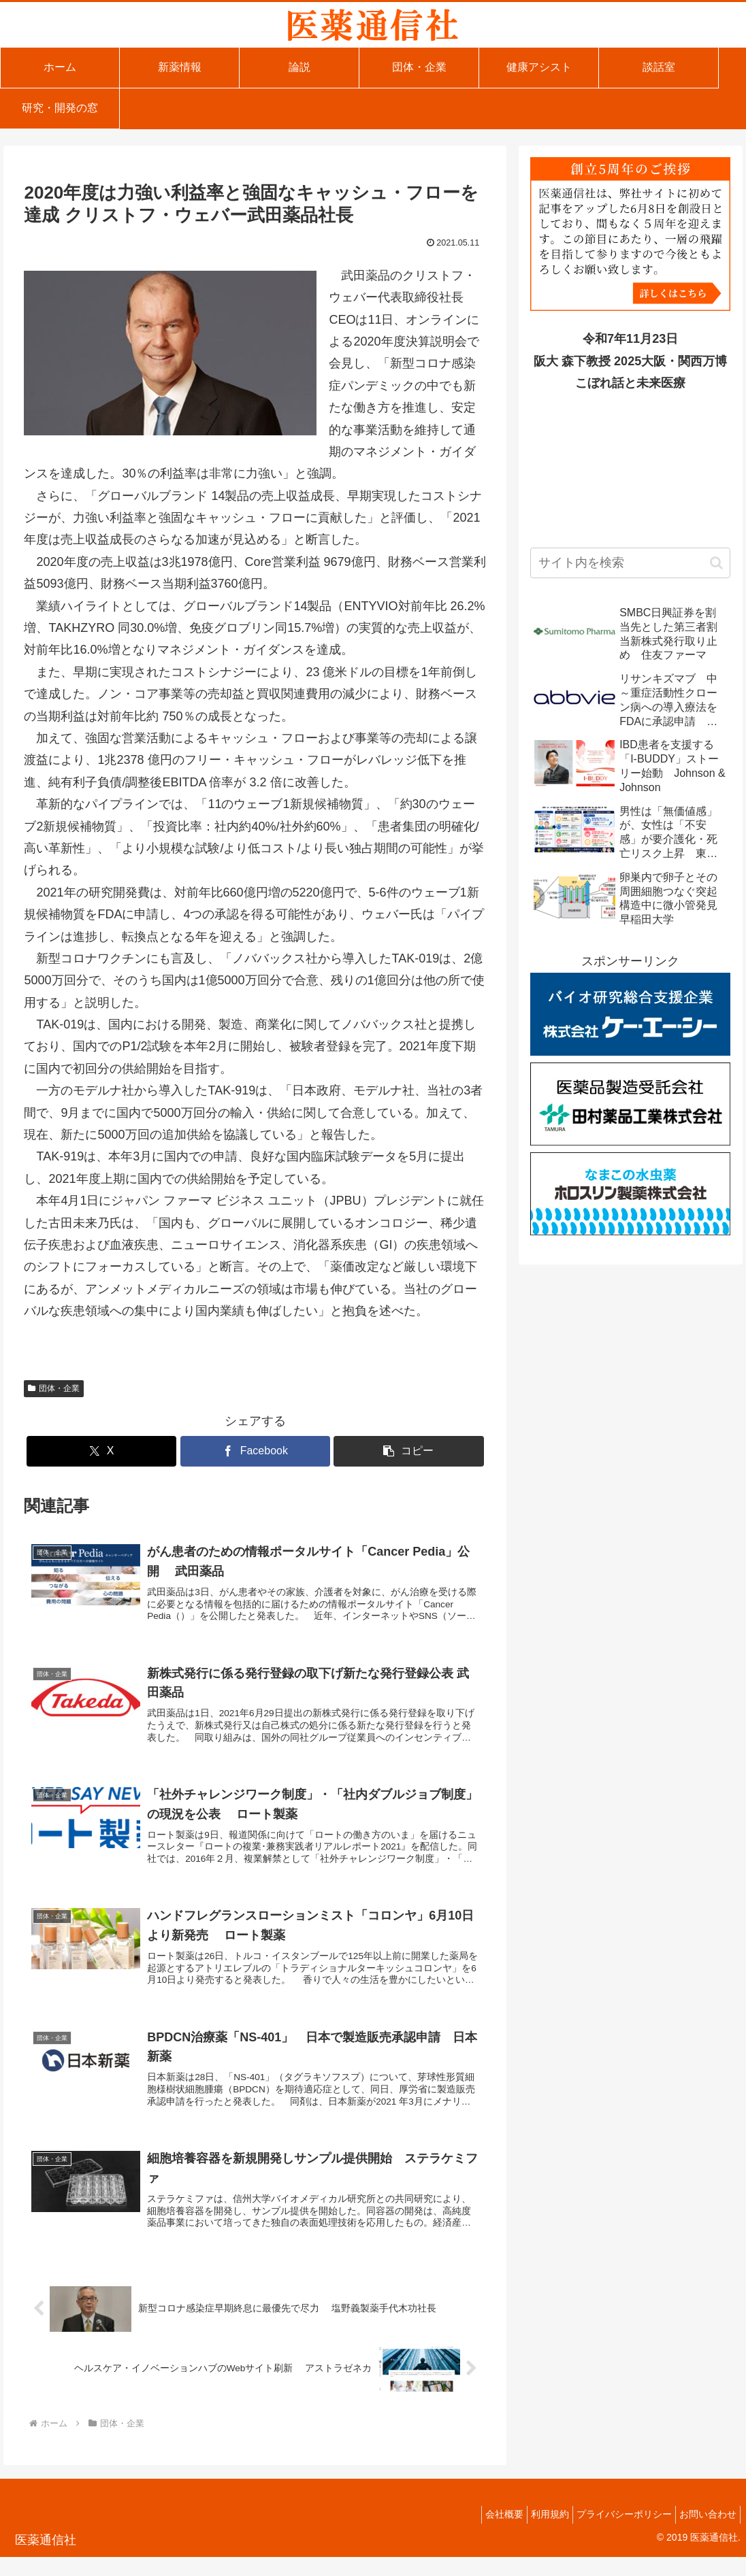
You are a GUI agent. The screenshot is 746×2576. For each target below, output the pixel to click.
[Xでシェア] (102, 1451)
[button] (409, 1451)
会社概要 (480, 2533)
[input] (630, 563)
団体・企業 (54, 1388)
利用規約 (533, 2533)
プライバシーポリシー (614, 2533)
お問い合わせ (704, 2533)
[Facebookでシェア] (255, 1451)
